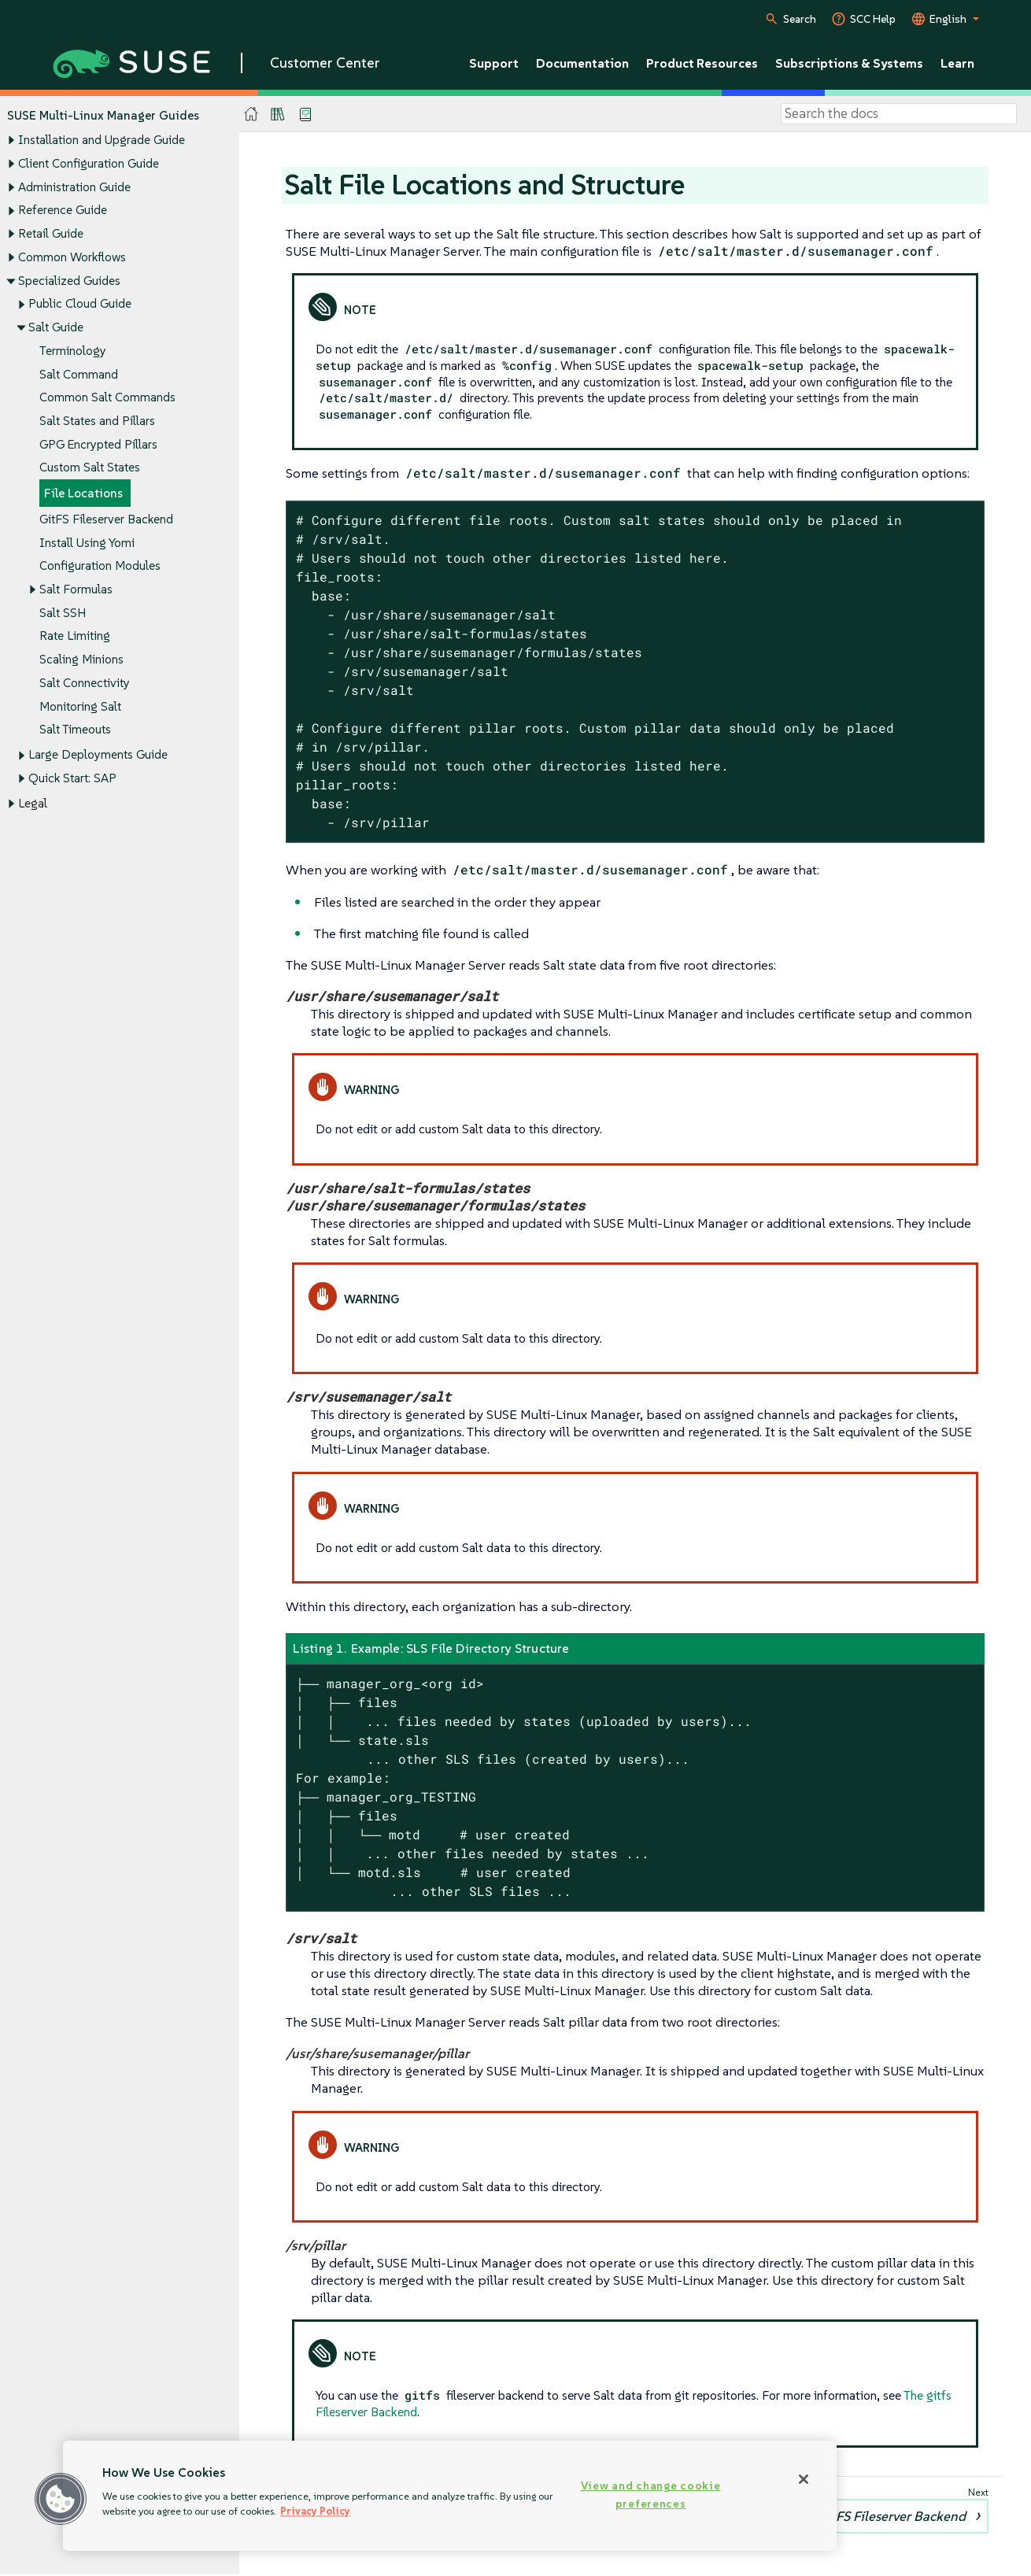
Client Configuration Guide (88, 163)
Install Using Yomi (87, 542)
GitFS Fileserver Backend (106, 519)
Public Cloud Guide (79, 304)
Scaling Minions (81, 659)
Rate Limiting (74, 636)
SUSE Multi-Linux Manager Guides (103, 115)
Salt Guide (55, 327)
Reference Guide (62, 210)
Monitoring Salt (80, 706)
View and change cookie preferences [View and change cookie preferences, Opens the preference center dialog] (651, 2494)
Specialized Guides (69, 280)
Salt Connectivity (84, 682)
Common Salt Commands (107, 397)
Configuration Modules (100, 566)
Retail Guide (50, 233)
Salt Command (78, 374)
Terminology (72, 350)
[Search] (899, 114)
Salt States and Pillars (97, 420)
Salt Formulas (76, 589)
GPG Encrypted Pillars (98, 444)
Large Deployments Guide (98, 755)
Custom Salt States (89, 467)
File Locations (83, 493)
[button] (60, 2499)
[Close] (803, 2479)
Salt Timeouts (75, 730)
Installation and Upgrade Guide (101, 140)
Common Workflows (72, 256)
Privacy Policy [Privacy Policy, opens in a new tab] (315, 2511)
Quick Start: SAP (72, 778)
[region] (450, 2496)
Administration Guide (74, 186)
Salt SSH (62, 612)
